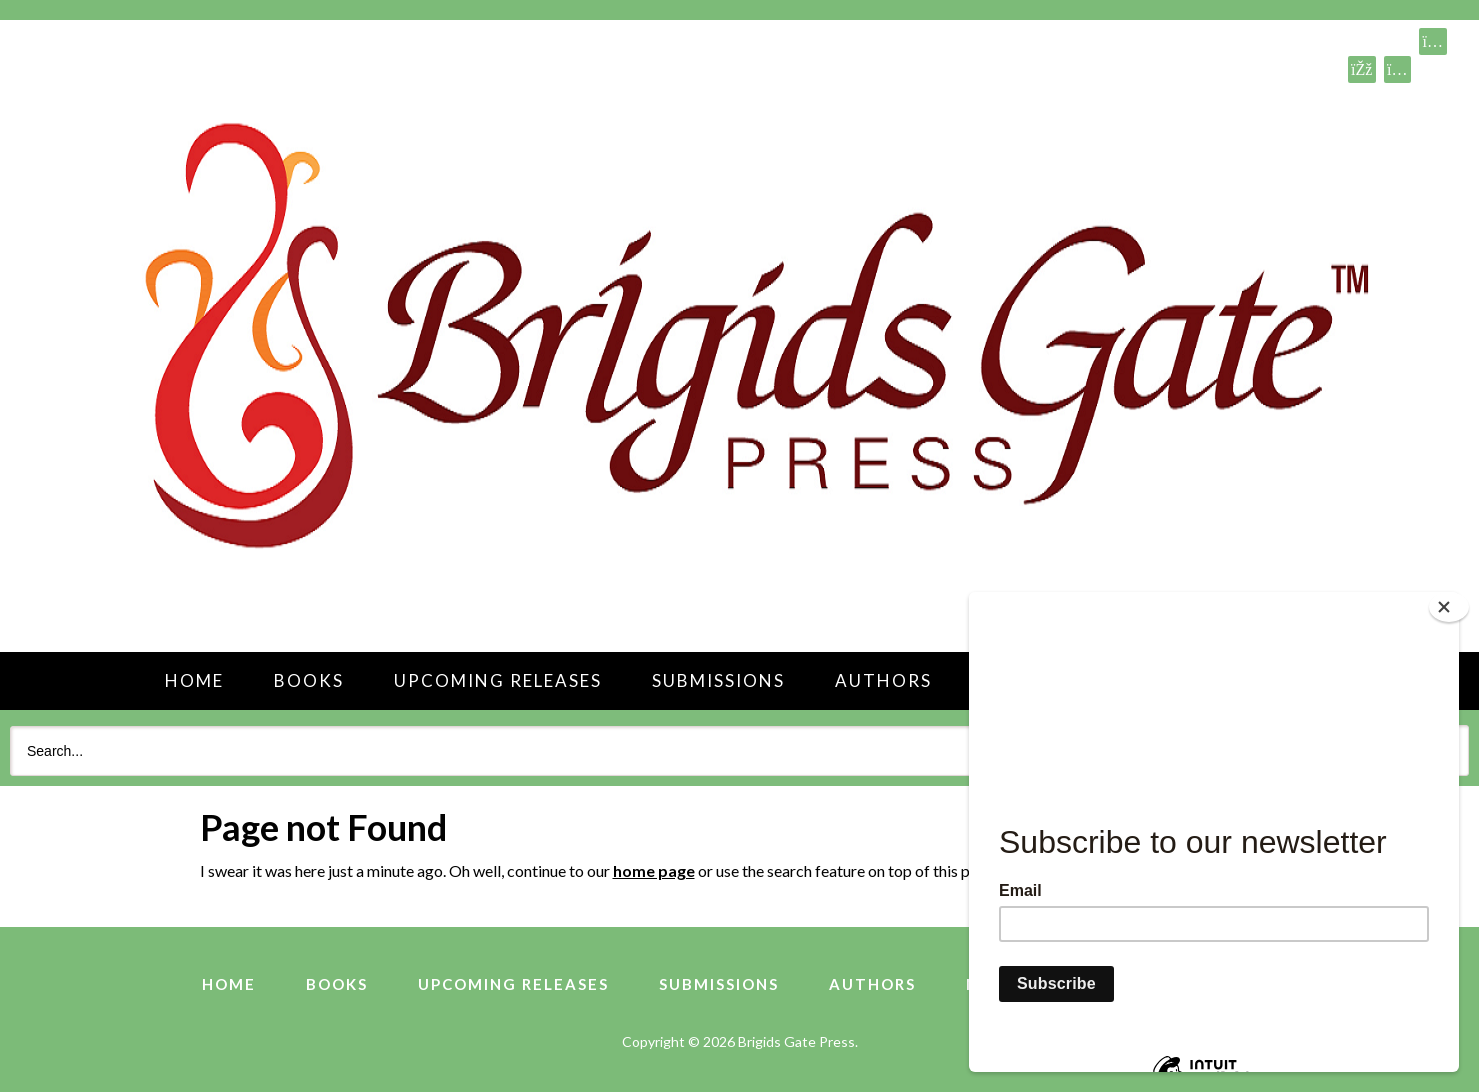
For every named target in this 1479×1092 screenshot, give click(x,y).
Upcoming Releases (498, 680)
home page (654, 870)
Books (309, 680)
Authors (883, 680)
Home (194, 680)
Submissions (718, 680)
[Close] (1449, 607)
